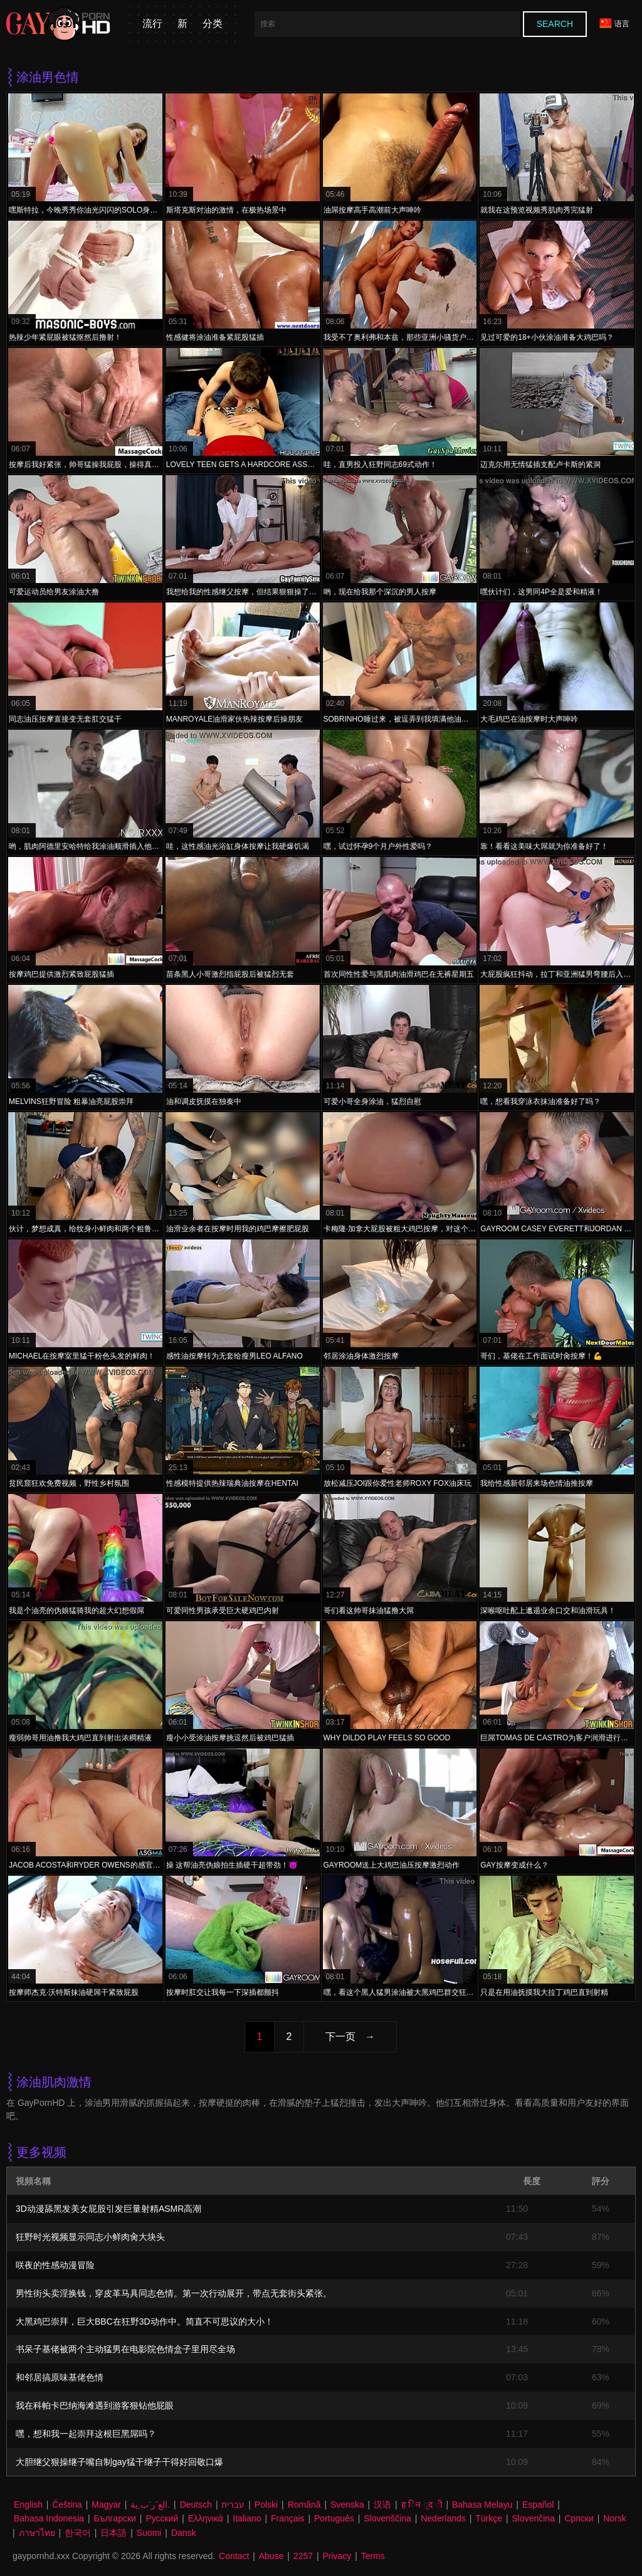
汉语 (382, 2505)
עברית (233, 2505)
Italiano (247, 2518)
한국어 (78, 2533)
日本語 (113, 2533)
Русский (161, 2518)
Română (304, 2505)
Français (288, 2518)
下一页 (340, 2036)
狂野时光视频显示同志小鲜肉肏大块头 (90, 2237)
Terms (373, 2556)
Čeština (67, 2505)
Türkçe (488, 2518)
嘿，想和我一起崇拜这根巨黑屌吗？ (86, 2434)
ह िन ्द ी (422, 2505)
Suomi (149, 2533)
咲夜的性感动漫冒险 (55, 2265)
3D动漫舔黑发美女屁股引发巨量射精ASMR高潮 (108, 2209)
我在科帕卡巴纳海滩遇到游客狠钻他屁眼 (95, 2405)
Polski (266, 2505)
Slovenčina (533, 2518)
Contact (234, 2556)
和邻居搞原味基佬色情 (59, 2377)
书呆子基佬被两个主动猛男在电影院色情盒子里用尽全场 (125, 2349)
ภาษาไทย (37, 2533)
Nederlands (443, 2518)
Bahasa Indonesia (49, 2518)
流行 (152, 23)
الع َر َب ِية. (150, 2505)
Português (334, 2518)
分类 (213, 23)
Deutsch (196, 2505)
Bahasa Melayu (482, 2505)
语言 (614, 23)
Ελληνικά (205, 2518)
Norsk (614, 2518)
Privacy (336, 2556)
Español (538, 2505)
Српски (578, 2518)
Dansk (183, 2533)
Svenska (347, 2505)
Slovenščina (387, 2518)
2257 (303, 2556)
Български (115, 2518)
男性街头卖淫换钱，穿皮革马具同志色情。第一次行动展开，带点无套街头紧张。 (174, 2293)
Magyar (106, 2505)
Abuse (271, 2556)
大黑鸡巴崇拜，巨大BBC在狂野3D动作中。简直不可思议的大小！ (144, 2321)
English (28, 2505)
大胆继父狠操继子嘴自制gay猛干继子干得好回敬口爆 (119, 2462)
